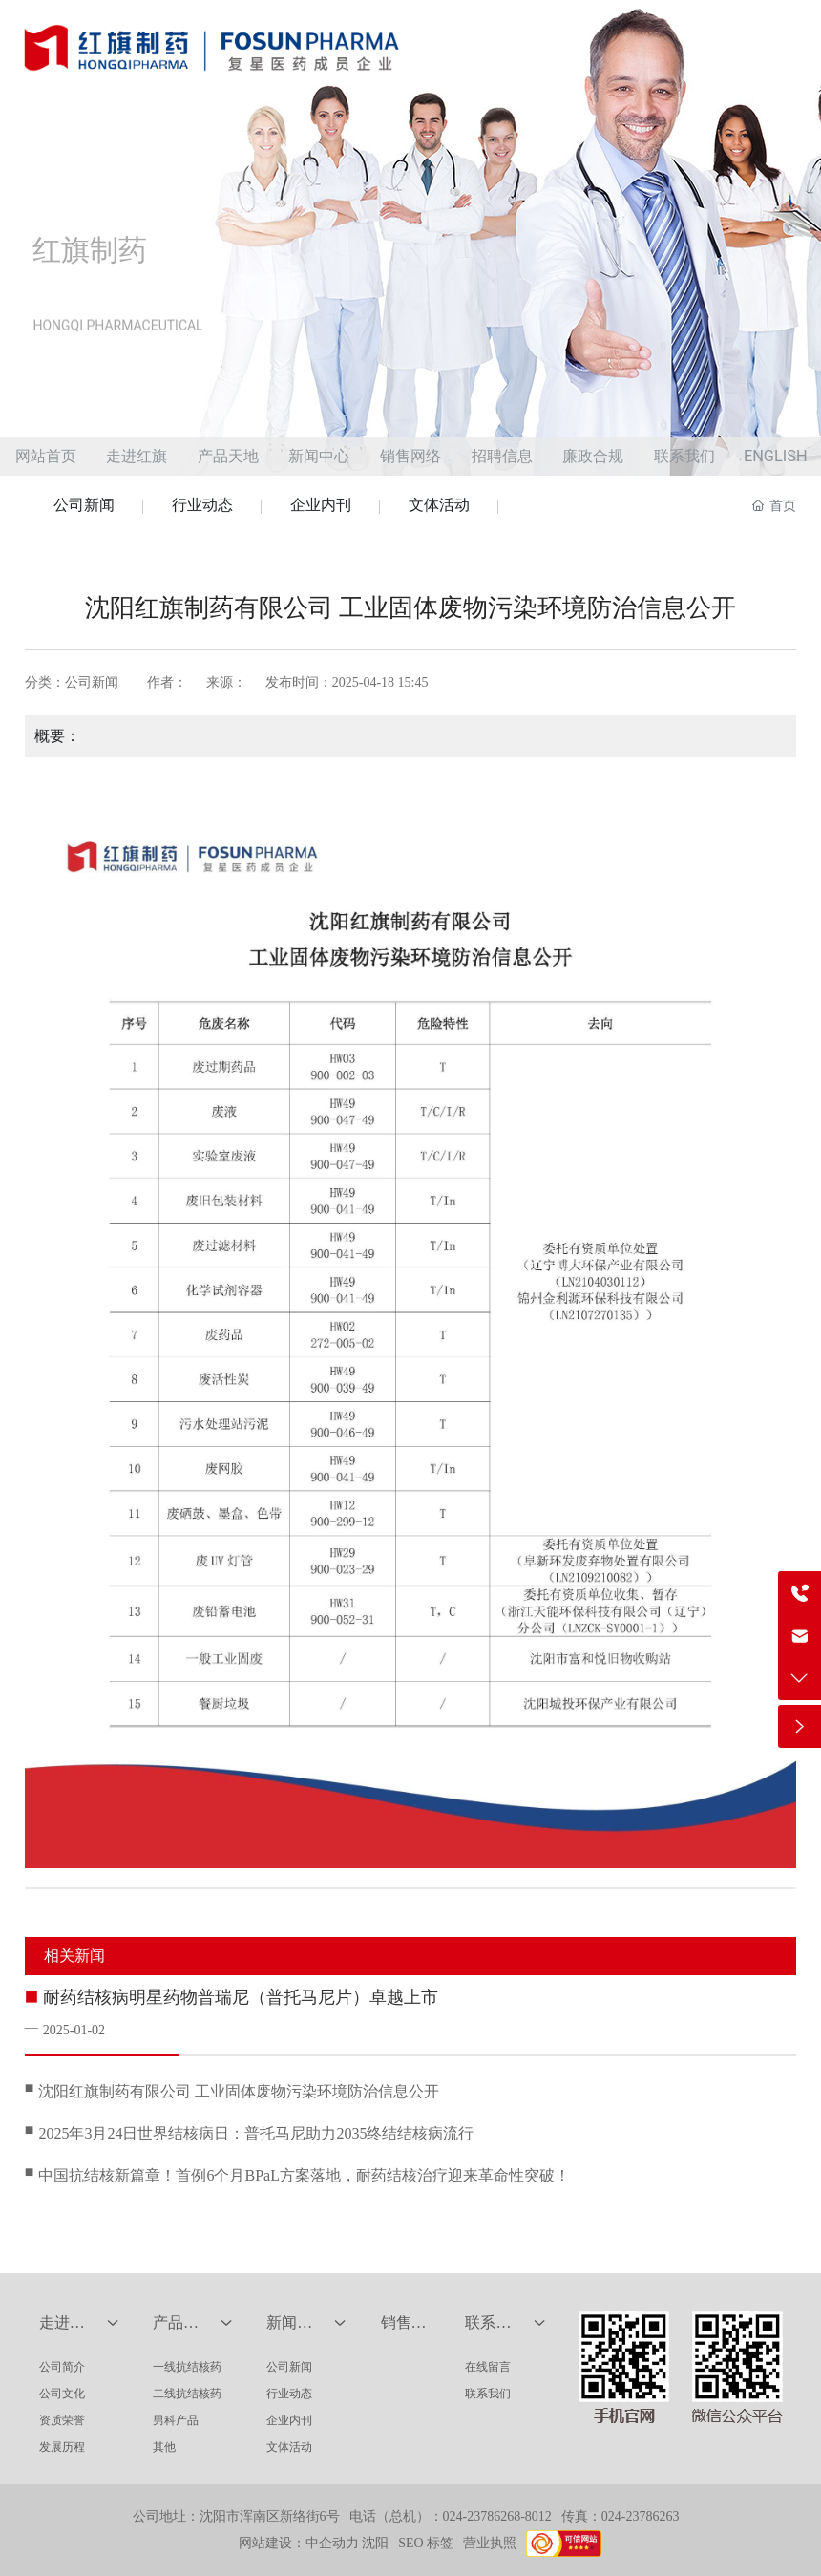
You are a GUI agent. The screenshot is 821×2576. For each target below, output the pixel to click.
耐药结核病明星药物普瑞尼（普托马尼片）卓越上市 (240, 1997)
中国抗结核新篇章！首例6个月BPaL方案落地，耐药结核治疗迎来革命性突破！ (303, 2175)
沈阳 (375, 2543)
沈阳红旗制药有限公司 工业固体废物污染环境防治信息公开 (238, 2091)
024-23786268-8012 (497, 2516)
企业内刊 (320, 505)
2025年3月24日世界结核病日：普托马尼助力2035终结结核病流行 (256, 2133)
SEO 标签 (425, 2543)
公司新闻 (84, 505)
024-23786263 (640, 2516)
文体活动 (439, 505)
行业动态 (202, 505)
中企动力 (332, 2543)
